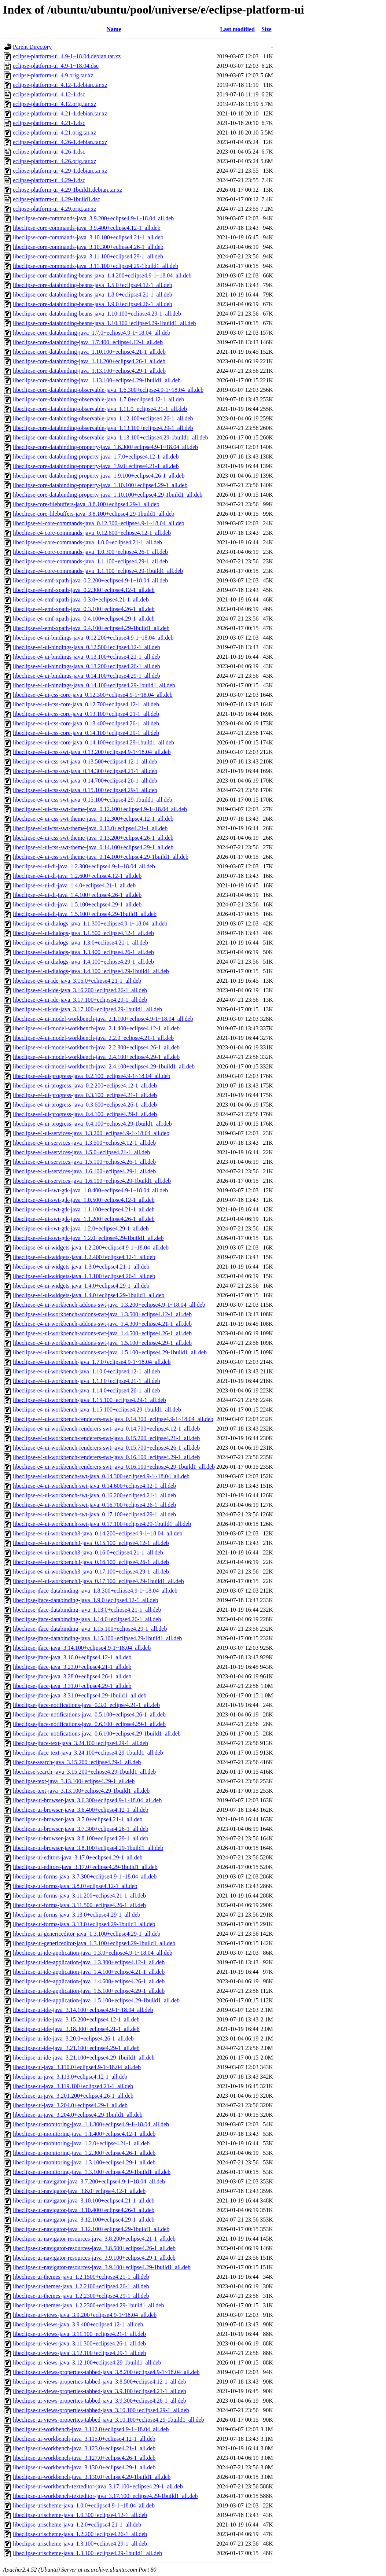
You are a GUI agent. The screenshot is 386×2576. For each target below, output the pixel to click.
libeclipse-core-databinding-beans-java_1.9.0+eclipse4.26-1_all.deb (92, 304)
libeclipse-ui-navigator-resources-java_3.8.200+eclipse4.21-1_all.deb (94, 2238)
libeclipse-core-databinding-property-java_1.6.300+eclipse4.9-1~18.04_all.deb (105, 447)
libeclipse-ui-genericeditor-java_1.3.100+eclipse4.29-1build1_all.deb (94, 1943)
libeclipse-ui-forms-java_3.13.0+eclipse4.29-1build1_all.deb (84, 1924)
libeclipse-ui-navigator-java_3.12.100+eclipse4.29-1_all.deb (83, 2219)
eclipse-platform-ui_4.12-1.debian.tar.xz (60, 85)
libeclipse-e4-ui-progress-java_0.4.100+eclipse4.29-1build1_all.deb (92, 1123)
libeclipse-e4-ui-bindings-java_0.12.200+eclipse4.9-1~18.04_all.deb (93, 637)
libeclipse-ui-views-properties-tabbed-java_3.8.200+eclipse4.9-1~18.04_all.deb (106, 2372)
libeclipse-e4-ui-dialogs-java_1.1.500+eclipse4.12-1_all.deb (83, 933)
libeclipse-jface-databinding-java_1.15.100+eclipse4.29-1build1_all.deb (97, 1638)
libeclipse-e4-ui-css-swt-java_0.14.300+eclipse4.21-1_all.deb (85, 771)
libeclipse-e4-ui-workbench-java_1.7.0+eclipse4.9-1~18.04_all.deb (91, 1362)
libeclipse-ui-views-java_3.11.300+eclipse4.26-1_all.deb (79, 2343)
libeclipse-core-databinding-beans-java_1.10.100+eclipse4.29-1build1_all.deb (104, 323)
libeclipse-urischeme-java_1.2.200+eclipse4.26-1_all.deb (80, 2534)
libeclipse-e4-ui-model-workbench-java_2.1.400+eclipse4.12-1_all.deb (96, 1028)
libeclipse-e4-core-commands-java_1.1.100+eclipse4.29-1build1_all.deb (98, 571)
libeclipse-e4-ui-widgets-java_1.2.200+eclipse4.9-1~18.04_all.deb (91, 1247)
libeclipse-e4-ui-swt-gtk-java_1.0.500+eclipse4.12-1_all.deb (84, 1200)
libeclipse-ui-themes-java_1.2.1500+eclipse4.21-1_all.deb (81, 2277)
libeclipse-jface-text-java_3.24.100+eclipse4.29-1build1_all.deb (88, 1752)
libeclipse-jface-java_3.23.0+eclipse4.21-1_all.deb (72, 1667)
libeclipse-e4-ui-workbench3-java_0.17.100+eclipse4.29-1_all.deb (91, 1571)
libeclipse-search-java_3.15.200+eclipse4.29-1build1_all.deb (84, 1772)
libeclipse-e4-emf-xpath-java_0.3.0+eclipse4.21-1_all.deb (81, 599)
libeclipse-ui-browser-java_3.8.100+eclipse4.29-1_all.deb (80, 1838)
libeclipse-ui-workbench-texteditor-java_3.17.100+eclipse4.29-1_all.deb (98, 2486)
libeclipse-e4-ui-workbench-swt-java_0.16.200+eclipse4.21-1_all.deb (94, 1495)
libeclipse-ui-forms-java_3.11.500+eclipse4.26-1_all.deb (79, 1905)
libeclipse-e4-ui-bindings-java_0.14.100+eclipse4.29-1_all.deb (86, 676)
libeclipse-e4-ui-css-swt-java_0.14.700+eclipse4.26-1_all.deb (85, 780)
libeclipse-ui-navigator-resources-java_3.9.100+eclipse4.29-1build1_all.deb (102, 2267)
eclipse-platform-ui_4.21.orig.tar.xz (54, 132)
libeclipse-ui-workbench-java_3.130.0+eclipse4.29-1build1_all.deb (91, 2477)
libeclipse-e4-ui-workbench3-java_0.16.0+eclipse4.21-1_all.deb (88, 1552)
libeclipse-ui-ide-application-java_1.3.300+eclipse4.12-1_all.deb (89, 1962)
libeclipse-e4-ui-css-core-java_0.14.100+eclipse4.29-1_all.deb (86, 733)
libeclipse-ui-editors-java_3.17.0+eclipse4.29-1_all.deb (78, 1857)
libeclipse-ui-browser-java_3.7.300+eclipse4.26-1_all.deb (80, 1829)
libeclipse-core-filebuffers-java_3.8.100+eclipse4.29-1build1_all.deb (93, 514)
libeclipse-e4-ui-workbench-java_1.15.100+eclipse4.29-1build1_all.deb (97, 1409)
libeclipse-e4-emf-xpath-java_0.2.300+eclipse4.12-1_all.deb (84, 590)
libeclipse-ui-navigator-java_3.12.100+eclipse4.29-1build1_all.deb (91, 2229)
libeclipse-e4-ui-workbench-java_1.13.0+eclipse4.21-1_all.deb (86, 1381)
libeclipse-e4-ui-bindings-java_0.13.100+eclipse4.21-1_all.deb (86, 657)
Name (114, 29)
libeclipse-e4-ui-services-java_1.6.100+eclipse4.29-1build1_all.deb (92, 1181)
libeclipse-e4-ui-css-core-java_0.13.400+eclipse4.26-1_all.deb (86, 723)
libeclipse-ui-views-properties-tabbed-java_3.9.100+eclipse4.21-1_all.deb (99, 2391)
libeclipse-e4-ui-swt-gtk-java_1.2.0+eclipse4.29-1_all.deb (81, 1228)
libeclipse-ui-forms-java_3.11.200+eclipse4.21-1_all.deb (79, 1895)
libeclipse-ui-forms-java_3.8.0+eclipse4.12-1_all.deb (75, 1886)
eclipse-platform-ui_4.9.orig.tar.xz (53, 75)
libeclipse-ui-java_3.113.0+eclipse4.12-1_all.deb (70, 2076)
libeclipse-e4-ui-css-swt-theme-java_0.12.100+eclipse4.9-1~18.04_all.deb (100, 809)
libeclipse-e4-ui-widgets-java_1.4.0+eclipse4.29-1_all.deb (81, 1286)
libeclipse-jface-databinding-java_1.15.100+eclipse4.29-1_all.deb (90, 1629)
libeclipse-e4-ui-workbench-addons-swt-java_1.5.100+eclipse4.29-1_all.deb (102, 1343)
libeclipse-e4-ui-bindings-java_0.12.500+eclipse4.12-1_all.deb (86, 647)
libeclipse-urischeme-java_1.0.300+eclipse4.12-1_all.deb (80, 2515)
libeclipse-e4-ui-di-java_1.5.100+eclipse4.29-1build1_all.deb (85, 914)
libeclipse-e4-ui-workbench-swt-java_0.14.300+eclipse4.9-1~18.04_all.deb (101, 1476)
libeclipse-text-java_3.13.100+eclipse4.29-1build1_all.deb (81, 1791)
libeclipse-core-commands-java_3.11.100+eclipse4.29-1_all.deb (88, 256)
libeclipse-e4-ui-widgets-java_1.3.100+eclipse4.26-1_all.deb (84, 1276)
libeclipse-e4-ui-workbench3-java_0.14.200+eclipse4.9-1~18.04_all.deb (97, 1533)
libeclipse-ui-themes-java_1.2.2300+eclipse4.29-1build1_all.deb (88, 2305)
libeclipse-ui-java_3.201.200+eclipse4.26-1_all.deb (73, 2096)
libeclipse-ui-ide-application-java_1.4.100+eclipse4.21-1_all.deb (89, 1972)
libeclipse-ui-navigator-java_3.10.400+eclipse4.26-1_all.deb (83, 2210)
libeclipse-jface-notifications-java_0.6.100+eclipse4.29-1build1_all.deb (97, 1733)
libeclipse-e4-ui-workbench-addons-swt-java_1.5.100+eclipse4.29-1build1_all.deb (110, 1352)
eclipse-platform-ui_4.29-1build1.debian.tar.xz (67, 190)
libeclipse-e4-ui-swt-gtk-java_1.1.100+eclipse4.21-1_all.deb (84, 1209)
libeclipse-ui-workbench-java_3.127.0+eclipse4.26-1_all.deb (84, 2458)
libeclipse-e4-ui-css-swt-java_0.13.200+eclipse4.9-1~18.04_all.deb (91, 752)
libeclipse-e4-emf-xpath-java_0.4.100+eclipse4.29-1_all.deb (84, 618)
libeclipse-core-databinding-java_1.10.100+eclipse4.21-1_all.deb (89, 352)
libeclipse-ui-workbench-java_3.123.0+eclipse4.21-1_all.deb (84, 2448)
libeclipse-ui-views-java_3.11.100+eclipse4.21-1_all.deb (79, 2334)
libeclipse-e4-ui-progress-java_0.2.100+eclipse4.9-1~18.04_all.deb (91, 1076)
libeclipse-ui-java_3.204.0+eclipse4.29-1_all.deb (70, 2105)
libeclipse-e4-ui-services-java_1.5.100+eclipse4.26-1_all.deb (84, 1162)
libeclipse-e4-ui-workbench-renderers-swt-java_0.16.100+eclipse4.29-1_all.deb (106, 1457)
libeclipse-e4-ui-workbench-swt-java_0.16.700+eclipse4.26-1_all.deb (94, 1505)
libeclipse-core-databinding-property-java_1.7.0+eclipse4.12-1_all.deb (96, 456)
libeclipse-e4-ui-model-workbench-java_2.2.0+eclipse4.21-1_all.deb (93, 1038)
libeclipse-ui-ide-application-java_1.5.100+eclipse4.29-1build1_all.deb (96, 2000)
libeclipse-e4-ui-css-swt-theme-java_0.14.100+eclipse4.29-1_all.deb (93, 847)
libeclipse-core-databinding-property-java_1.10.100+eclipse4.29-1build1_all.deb (107, 495)
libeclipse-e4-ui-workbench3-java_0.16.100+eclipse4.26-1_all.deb (91, 1562)
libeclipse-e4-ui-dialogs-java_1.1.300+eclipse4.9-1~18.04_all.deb (90, 923)
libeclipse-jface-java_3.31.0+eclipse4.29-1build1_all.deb (79, 1695)
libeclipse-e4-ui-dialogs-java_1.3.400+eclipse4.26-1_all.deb (83, 952)
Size (266, 29)
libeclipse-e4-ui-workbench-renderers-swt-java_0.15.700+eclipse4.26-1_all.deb (106, 1448)
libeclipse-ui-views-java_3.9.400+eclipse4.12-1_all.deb (78, 2324)
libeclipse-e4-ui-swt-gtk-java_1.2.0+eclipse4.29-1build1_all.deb (88, 1238)
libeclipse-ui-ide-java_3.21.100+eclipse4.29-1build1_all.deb (84, 2057)
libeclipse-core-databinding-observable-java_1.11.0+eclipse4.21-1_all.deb (100, 409)
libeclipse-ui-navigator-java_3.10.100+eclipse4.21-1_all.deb (83, 2200)
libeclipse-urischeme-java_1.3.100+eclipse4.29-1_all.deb (80, 2543)
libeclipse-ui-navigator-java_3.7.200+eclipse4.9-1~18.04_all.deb (89, 2181)
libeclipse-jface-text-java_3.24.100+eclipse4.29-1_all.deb (80, 1743)
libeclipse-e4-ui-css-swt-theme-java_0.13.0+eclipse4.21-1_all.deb (90, 828)
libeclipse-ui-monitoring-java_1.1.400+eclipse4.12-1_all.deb (84, 2134)
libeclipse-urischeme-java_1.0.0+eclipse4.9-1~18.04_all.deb (84, 2505)
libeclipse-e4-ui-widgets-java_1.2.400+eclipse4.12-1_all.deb (84, 1257)
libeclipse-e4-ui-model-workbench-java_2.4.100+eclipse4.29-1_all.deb (96, 1057)
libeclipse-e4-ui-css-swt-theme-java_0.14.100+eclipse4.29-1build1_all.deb (100, 857)
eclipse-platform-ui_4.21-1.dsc (49, 123)
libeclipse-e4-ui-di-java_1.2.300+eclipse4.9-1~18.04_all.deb (84, 866)
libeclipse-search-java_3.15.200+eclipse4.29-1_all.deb (77, 1762)
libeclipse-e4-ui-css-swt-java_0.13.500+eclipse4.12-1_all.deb (85, 761)
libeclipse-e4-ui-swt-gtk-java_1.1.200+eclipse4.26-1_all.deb (84, 1219)
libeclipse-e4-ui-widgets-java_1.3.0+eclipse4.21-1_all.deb (81, 1266)
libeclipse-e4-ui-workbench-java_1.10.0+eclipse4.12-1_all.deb (86, 1371)
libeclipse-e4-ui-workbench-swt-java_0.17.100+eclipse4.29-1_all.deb (94, 1514)
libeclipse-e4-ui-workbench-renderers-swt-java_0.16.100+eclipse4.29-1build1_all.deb (114, 1467)
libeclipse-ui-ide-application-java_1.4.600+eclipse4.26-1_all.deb (89, 1981)
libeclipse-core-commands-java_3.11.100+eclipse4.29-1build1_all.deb (95, 266)
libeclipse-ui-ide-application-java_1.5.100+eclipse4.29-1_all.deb (89, 1991)
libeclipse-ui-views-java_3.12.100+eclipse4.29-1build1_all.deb (87, 2362)
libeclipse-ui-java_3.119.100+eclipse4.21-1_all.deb (73, 2086)
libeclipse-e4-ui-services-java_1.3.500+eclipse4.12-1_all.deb (84, 1143)
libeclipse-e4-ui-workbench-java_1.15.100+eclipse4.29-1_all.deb (89, 1400)
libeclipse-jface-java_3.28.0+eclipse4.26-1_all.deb (72, 1676)
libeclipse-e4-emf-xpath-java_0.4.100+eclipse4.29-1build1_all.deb (91, 628)
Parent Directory (32, 47)
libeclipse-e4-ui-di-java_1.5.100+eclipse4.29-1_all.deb (77, 904)
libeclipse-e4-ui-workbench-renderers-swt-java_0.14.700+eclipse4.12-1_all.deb (106, 1428)
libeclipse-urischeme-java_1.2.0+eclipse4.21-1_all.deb (77, 2524)
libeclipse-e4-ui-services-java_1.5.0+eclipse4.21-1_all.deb (81, 1152)
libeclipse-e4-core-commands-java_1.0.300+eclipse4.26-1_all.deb (90, 552)
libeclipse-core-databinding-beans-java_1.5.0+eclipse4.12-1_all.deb (92, 285)
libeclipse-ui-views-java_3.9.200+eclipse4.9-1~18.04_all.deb (85, 2315)
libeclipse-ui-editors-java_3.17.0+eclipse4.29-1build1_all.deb (85, 1867)
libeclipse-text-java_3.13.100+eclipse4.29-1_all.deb (74, 1781)
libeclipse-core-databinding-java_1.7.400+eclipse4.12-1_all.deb (88, 342)
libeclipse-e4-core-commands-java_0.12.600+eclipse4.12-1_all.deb (92, 533)
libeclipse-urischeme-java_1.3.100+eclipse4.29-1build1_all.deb (87, 2553)
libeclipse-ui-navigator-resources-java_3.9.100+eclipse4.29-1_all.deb (94, 2258)
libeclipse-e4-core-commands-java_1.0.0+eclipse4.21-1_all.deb (87, 542)
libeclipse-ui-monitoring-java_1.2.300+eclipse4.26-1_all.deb (84, 2153)
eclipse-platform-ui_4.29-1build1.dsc (56, 199)
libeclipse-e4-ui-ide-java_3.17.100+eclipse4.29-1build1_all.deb (87, 1009)
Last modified (237, 29)
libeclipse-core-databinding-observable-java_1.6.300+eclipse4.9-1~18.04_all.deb (108, 390)
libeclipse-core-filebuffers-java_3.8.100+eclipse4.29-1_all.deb (86, 504)
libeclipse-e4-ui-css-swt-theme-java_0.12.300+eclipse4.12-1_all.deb (93, 819)
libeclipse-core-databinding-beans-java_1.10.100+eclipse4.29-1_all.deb (97, 313)
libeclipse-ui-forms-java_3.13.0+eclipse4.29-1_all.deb (76, 1914)
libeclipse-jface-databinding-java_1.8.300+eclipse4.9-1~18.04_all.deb (95, 1590)
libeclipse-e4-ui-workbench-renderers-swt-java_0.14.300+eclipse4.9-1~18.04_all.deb (113, 1419)
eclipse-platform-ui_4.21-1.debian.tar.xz (60, 113)
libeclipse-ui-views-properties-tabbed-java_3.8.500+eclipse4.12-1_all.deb (99, 2381)
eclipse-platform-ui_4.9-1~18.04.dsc (56, 66)
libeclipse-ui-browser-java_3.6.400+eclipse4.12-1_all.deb (80, 1810)
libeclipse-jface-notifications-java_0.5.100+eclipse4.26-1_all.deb (89, 1714)
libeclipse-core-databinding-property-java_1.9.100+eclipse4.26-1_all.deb (98, 475)
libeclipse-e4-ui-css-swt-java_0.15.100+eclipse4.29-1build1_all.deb (92, 799)
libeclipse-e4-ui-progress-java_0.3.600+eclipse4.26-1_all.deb (85, 1104)
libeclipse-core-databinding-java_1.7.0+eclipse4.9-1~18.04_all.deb (91, 333)
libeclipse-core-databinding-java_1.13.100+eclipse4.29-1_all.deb (89, 371)
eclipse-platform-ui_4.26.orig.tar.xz (54, 161)
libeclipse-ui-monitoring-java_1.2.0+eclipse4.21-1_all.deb (81, 2143)
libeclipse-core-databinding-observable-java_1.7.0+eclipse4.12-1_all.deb (98, 399)
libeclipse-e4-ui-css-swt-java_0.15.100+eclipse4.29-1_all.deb (85, 790)
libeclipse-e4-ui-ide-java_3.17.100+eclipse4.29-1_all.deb (80, 1000)
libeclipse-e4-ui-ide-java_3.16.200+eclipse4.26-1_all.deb (80, 990)
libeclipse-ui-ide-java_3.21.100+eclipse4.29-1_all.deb (76, 2048)
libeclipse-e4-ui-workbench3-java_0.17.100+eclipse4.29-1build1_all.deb (98, 1581)
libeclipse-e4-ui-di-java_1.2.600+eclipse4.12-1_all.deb (77, 876)
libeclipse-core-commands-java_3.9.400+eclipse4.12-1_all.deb (87, 228)
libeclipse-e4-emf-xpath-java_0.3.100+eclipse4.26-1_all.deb (84, 609)
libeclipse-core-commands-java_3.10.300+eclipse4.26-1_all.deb (88, 247)
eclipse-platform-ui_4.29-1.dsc (49, 180)
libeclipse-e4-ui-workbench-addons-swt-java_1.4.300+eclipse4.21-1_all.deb (102, 1324)
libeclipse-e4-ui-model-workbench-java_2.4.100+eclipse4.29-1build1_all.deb (104, 1066)
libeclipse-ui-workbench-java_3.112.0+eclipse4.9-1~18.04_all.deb (91, 2429)
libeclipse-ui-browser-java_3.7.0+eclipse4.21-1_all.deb (77, 1819)
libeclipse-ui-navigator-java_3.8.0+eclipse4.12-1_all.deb (79, 2191)
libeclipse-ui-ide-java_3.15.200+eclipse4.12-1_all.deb (76, 2019)
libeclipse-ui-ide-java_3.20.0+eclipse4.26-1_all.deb (73, 2038)
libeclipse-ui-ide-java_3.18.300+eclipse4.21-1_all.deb (76, 2029)
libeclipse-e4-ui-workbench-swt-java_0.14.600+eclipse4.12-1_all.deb (94, 1486)
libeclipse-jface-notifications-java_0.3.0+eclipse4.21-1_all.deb (86, 1705)
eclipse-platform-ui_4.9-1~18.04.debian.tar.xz (67, 56)
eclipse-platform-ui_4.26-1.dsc (49, 151)
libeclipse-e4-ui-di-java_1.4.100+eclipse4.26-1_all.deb (77, 895)
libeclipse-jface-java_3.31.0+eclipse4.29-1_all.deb (72, 1686)
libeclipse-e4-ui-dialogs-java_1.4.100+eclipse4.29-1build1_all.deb (91, 971)
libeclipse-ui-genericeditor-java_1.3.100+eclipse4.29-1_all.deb (86, 1934)
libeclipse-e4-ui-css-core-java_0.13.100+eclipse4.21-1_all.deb (86, 714)
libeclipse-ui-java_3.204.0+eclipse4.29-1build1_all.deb (78, 2115)
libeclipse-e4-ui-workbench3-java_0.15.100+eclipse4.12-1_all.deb (91, 1543)
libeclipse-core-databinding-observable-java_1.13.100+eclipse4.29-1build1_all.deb (110, 437)
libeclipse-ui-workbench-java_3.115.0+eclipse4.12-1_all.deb (84, 2439)
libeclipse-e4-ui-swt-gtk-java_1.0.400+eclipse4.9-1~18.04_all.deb (90, 1190)
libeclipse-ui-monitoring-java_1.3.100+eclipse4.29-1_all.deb (84, 2162)
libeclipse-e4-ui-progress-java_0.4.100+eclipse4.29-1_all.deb (85, 1114)
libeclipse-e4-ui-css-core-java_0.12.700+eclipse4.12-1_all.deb (86, 704)
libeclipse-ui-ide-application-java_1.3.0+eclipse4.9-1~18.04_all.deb (92, 1953)
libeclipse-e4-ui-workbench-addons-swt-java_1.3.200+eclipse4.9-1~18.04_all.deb (109, 1305)
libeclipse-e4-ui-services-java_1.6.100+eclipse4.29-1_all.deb (84, 1171)
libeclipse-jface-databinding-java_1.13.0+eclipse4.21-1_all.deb (87, 1610)
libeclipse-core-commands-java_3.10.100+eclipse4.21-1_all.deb (88, 237)
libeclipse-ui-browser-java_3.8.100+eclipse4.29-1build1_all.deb (88, 1848)
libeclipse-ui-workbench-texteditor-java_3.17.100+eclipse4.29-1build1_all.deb (105, 2496)
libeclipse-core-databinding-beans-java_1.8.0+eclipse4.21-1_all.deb (92, 294)
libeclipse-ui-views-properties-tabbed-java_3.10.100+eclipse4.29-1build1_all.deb (108, 2420)
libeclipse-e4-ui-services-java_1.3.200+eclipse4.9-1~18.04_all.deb (91, 1133)
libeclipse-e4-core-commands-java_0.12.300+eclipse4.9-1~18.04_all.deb (98, 523)
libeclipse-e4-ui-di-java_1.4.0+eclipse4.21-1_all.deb (74, 885)
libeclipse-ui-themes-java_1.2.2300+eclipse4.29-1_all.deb (81, 2296)
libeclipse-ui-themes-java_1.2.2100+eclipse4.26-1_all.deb (81, 2286)
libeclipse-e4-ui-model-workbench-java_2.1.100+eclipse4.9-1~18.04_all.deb (103, 1019)
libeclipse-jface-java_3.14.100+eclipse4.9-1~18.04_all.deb (82, 1648)
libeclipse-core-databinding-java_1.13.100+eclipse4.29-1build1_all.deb (97, 380)
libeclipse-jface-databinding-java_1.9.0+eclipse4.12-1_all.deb (85, 1600)
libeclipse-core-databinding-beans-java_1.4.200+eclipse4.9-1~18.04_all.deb (102, 275)
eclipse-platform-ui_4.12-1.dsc (49, 94)
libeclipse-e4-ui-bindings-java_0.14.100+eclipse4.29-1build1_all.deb (94, 685)
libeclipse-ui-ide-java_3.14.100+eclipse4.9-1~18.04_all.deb (83, 2010)
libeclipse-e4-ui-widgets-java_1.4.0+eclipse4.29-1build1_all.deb (88, 1295)
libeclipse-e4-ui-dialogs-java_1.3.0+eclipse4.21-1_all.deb (80, 942)
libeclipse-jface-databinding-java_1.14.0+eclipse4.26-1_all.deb (87, 1619)
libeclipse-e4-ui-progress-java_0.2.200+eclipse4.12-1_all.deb (85, 1085)
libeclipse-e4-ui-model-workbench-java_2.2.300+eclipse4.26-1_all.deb (96, 1047)
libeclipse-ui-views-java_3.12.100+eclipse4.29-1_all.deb (79, 2353)
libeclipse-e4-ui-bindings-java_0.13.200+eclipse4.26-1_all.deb (86, 666)
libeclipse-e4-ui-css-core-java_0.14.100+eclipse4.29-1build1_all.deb (93, 742)
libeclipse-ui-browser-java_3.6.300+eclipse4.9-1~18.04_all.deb (87, 1800)
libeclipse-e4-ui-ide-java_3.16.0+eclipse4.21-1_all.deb (77, 981)
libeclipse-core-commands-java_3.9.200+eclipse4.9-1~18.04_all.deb (93, 218)
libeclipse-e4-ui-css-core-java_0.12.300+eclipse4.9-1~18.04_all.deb (93, 695)
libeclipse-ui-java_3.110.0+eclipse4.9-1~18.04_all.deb (77, 2067)
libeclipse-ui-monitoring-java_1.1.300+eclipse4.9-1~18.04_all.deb (91, 2124)
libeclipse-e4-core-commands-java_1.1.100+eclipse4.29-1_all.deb (90, 561)
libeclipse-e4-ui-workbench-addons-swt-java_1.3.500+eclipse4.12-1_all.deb (102, 1314)
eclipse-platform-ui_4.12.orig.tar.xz (54, 104)
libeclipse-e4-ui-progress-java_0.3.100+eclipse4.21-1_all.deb (85, 1095)
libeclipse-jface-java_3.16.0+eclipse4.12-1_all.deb (72, 1657)
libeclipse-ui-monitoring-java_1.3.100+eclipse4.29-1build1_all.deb (91, 2172)
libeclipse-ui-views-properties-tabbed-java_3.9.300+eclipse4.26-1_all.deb (99, 2400)
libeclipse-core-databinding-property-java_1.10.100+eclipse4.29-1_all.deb (100, 485)
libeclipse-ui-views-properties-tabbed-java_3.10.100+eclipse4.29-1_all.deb (101, 2410)
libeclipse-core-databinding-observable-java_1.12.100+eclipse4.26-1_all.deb (103, 418)
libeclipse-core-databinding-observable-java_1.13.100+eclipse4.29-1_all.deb (103, 428)
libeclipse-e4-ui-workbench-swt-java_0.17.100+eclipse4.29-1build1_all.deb (102, 1524)
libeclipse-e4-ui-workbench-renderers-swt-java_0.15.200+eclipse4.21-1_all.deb (106, 1438)
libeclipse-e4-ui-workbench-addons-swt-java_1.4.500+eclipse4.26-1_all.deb (102, 1333)
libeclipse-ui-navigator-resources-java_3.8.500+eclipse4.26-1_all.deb (94, 2248)
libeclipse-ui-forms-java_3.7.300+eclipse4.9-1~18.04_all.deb (85, 1876)
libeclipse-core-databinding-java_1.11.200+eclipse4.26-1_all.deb (89, 361)
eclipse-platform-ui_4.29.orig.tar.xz (54, 209)
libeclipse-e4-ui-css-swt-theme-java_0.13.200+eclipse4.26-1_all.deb (93, 838)
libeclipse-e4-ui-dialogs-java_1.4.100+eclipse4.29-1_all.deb (83, 961)
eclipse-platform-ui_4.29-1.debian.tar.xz (60, 171)
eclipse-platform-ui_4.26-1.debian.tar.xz (60, 142)
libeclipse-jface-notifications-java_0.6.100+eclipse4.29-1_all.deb (89, 1724)
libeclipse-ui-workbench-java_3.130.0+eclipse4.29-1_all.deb (84, 2467)
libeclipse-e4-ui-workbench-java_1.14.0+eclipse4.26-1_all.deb (86, 1390)
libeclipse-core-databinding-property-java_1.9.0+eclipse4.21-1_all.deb (96, 466)
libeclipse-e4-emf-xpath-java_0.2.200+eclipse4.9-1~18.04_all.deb (90, 580)
